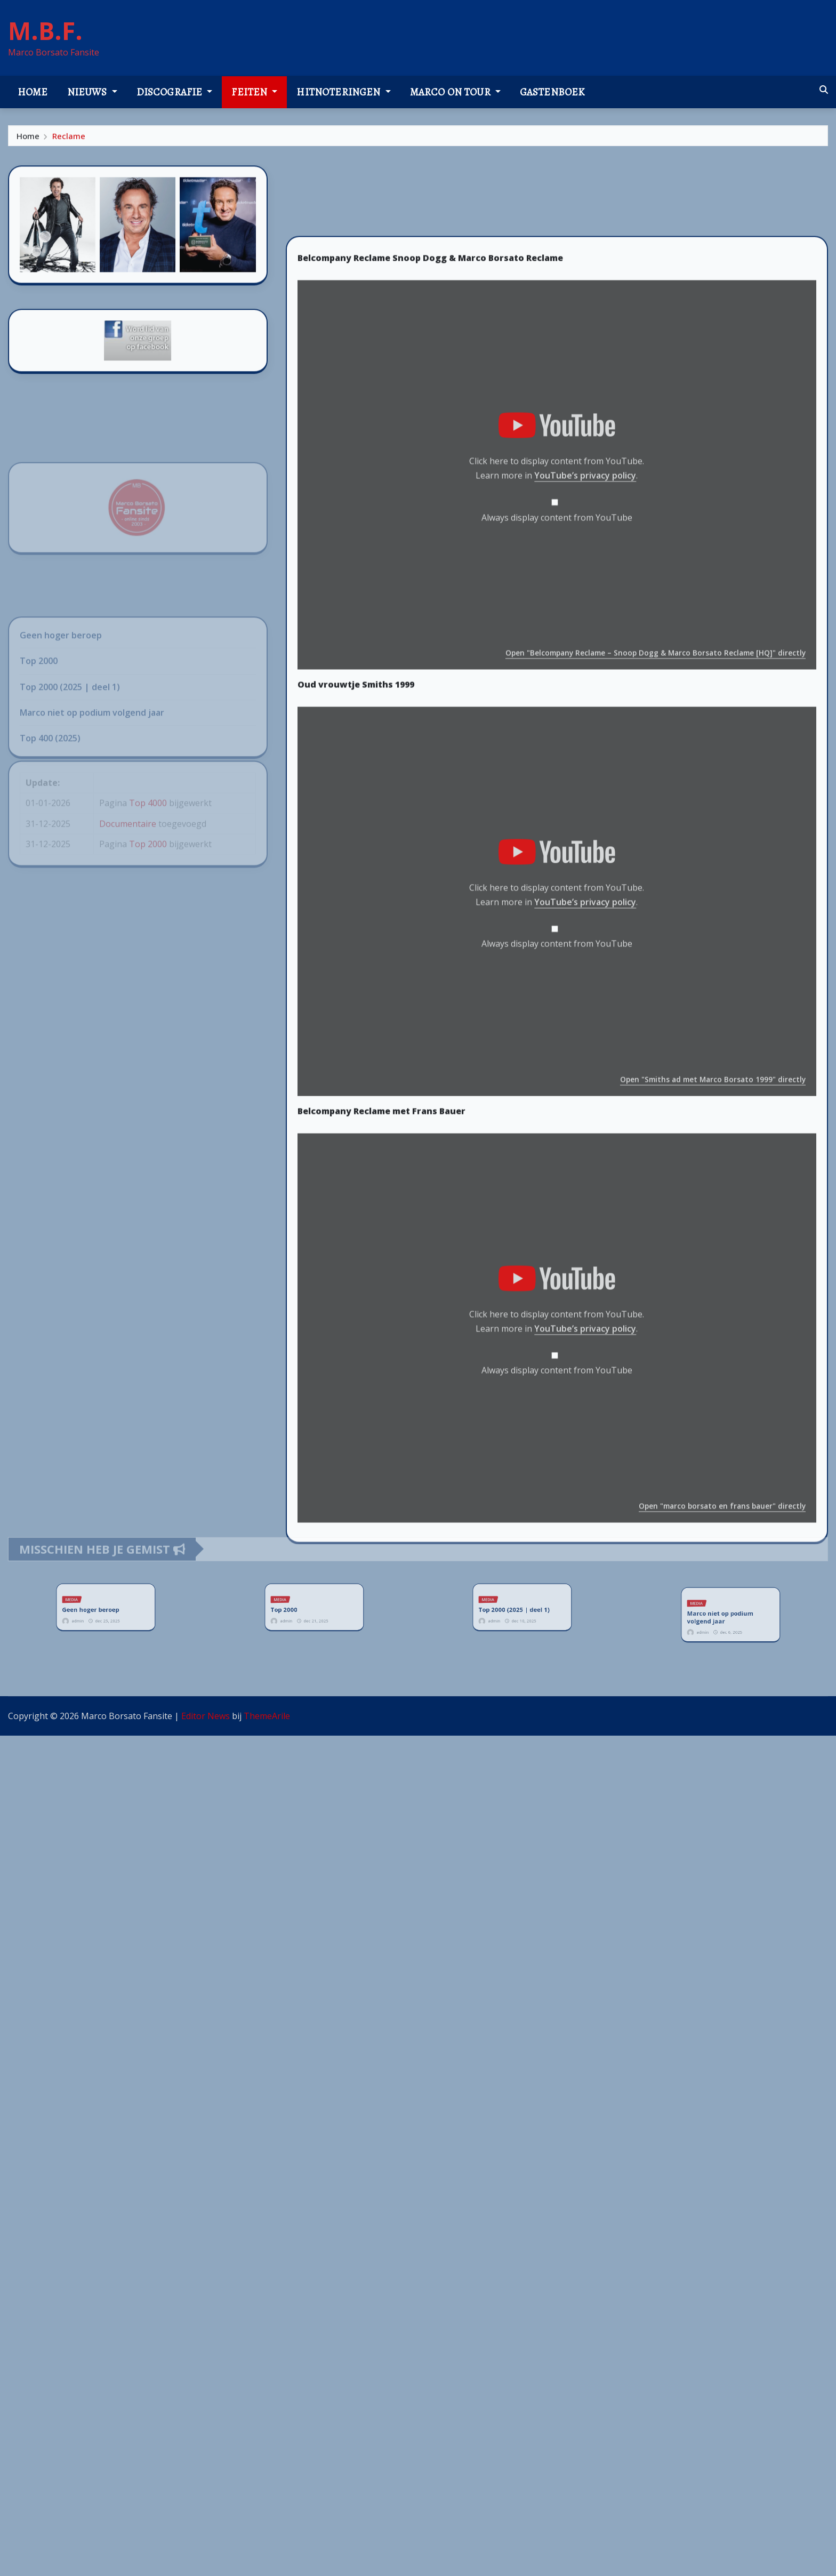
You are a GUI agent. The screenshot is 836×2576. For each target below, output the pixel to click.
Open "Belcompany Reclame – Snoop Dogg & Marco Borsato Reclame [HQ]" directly (655, 856)
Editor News (205, 1716)
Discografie (174, 92)
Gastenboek (552, 92)
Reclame (68, 139)
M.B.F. (45, 30)
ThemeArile (267, 1716)
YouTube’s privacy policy (585, 679)
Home (33, 92)
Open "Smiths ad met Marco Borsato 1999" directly (713, 1283)
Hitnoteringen (343, 92)
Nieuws (92, 92)
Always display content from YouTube (556, 720)
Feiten (254, 92)
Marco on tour (455, 92)
